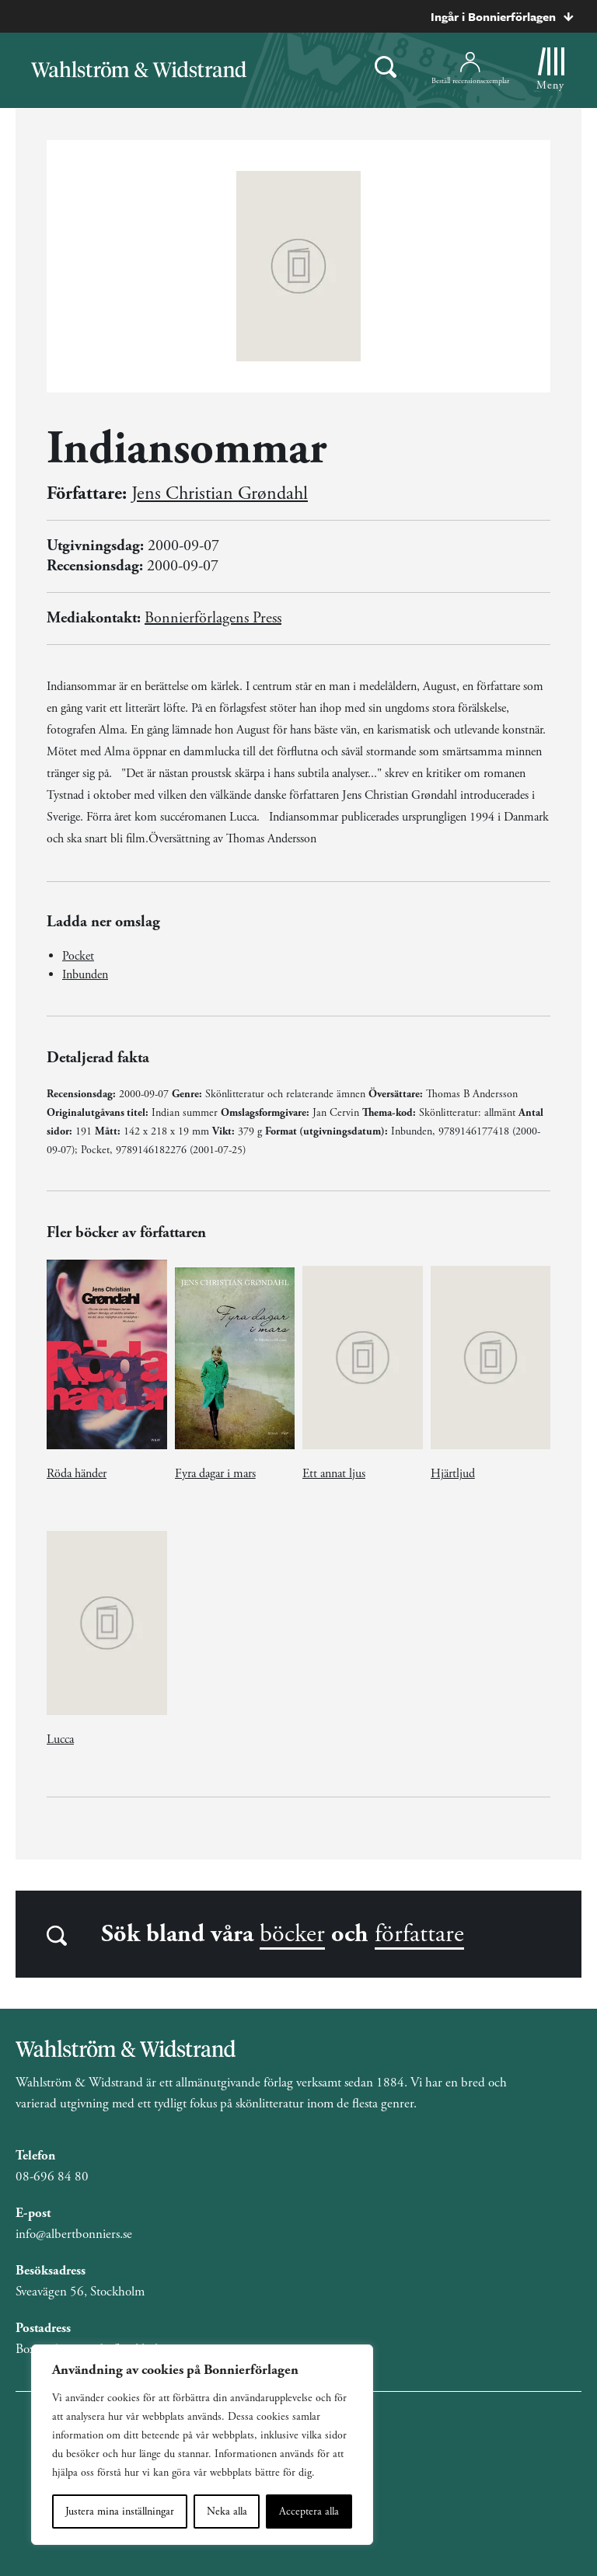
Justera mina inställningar (119, 2511)
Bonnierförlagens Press (213, 618)
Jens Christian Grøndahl (219, 493)
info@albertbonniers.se (74, 2234)
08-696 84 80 (52, 2176)
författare (419, 1934)
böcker (292, 1934)
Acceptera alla (309, 2511)
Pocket (78, 956)
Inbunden (85, 975)
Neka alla (227, 2511)
